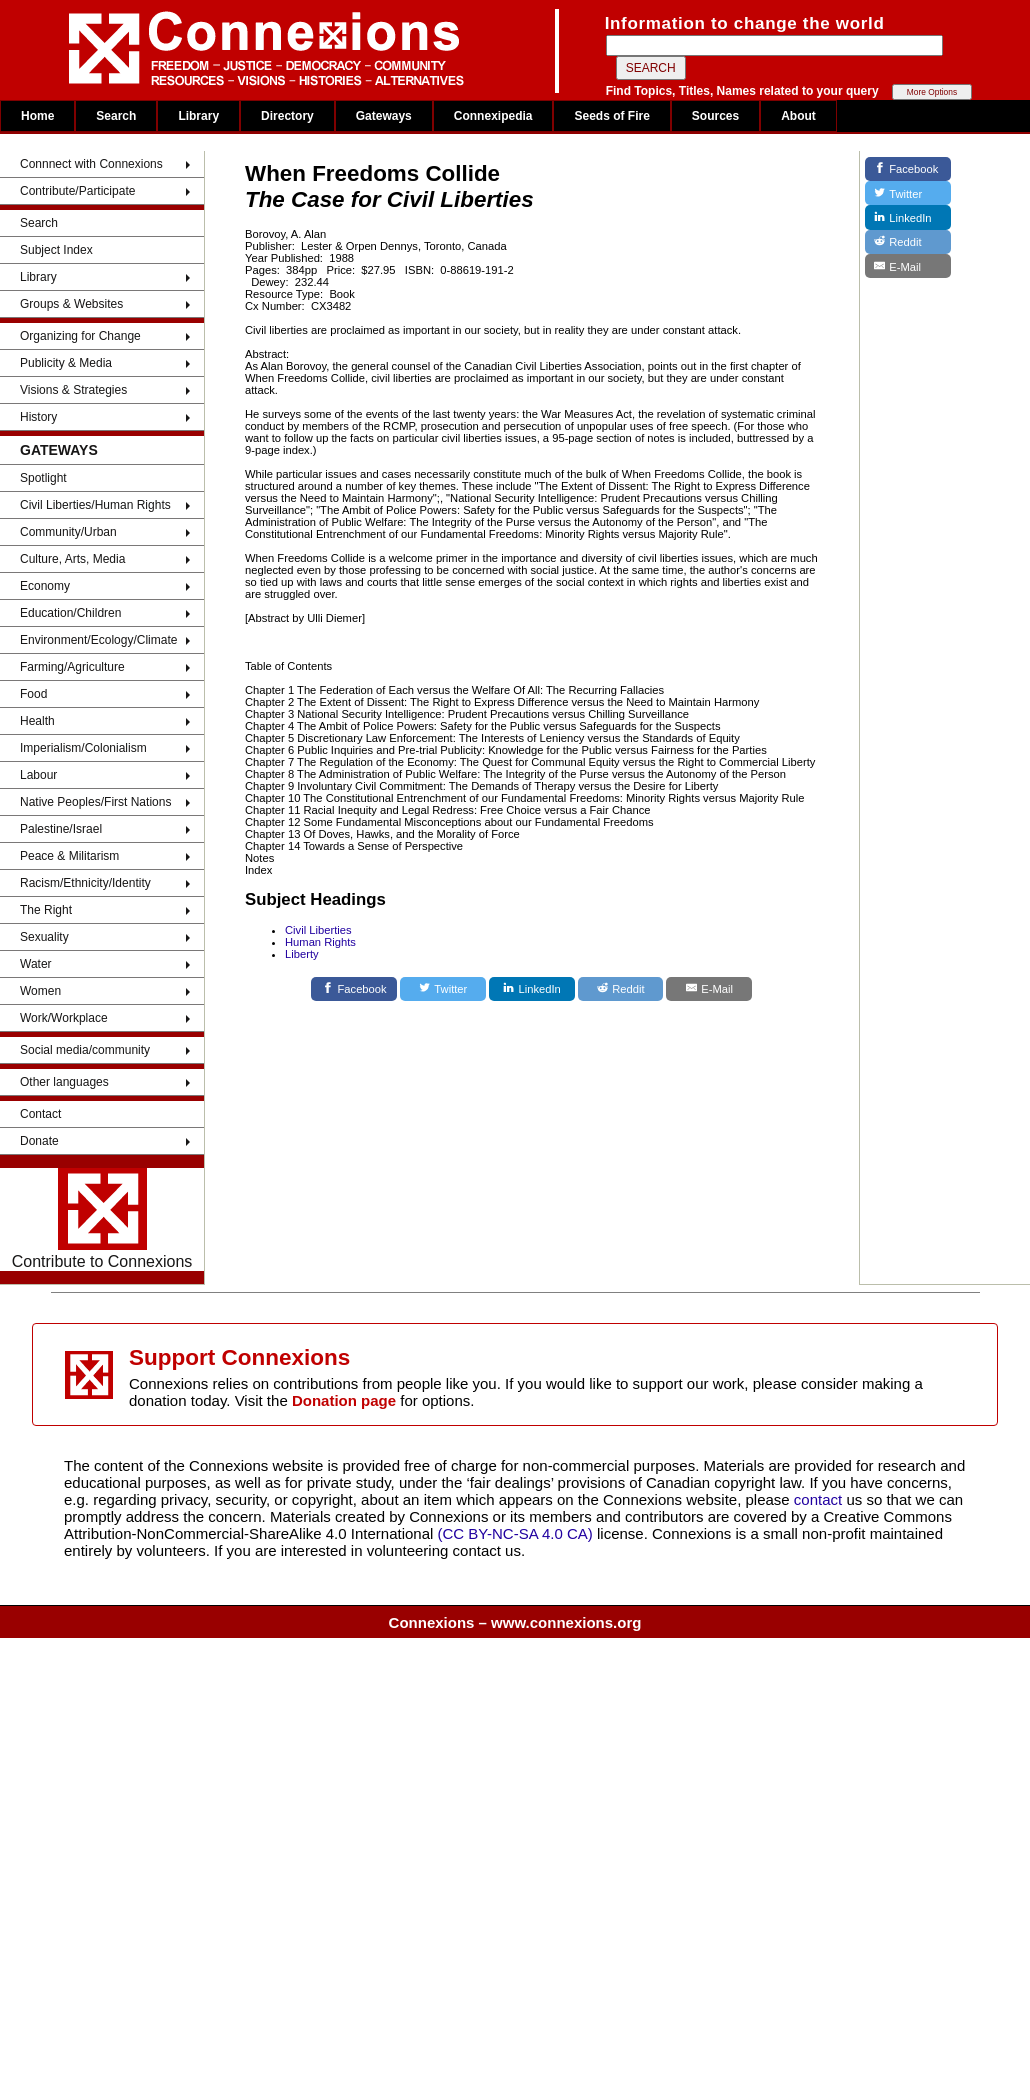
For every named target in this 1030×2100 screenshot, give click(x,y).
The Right (46, 910)
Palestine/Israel (61, 829)
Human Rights (320, 942)
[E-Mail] (709, 989)
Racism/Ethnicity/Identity (85, 883)
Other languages (64, 1082)
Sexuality (44, 937)
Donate (39, 1141)
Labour (38, 775)
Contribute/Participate (77, 191)
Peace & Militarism (69, 856)
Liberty (302, 954)
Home (37, 116)
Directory (287, 116)
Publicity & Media (66, 363)
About (798, 116)
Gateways (384, 116)
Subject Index (56, 250)
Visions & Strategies (73, 390)
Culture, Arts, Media (72, 559)
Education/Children (70, 613)
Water (36, 964)
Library (198, 116)
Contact (40, 1114)
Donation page (344, 1400)
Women (40, 991)
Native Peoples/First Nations (95, 802)
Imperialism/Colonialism (83, 748)
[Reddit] (621, 989)
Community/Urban (68, 532)
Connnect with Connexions (91, 164)
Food (33, 694)
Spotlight (43, 478)
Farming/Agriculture (72, 667)
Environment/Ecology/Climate (98, 640)
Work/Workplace (64, 1018)
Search (116, 116)
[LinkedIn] (532, 989)
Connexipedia (493, 116)
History (38, 417)
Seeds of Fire (611, 116)
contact (820, 1499)
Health (37, 721)
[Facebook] (354, 989)
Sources (715, 116)
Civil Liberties (318, 930)
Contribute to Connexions (102, 1219)
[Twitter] (443, 989)
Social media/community (85, 1050)
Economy (45, 586)
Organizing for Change (80, 336)
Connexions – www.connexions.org (515, 1622)
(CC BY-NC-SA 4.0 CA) (515, 1533)
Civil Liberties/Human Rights (95, 505)
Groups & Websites (71, 304)
